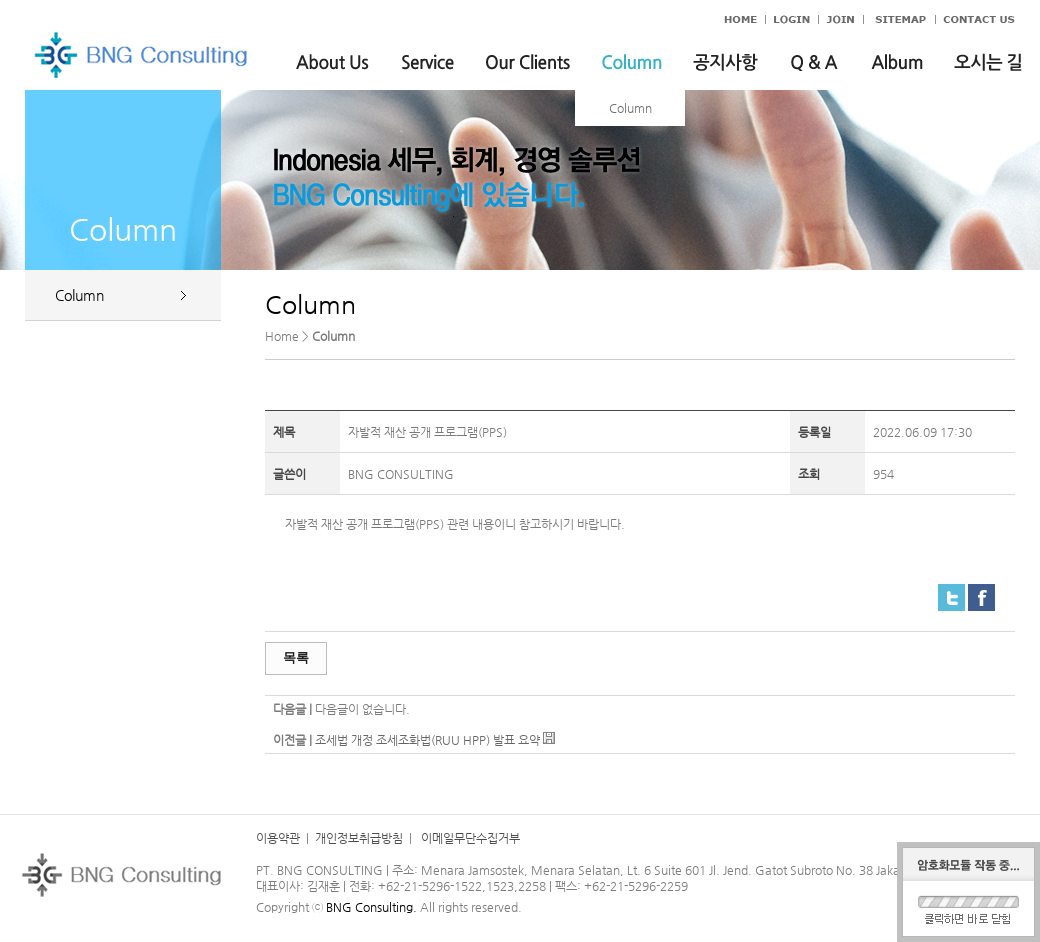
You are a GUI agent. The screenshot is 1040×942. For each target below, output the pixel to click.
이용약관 (278, 838)
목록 (296, 657)
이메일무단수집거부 (469, 838)
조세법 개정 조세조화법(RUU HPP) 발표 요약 (427, 740)
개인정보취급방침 (359, 838)
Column (630, 108)
